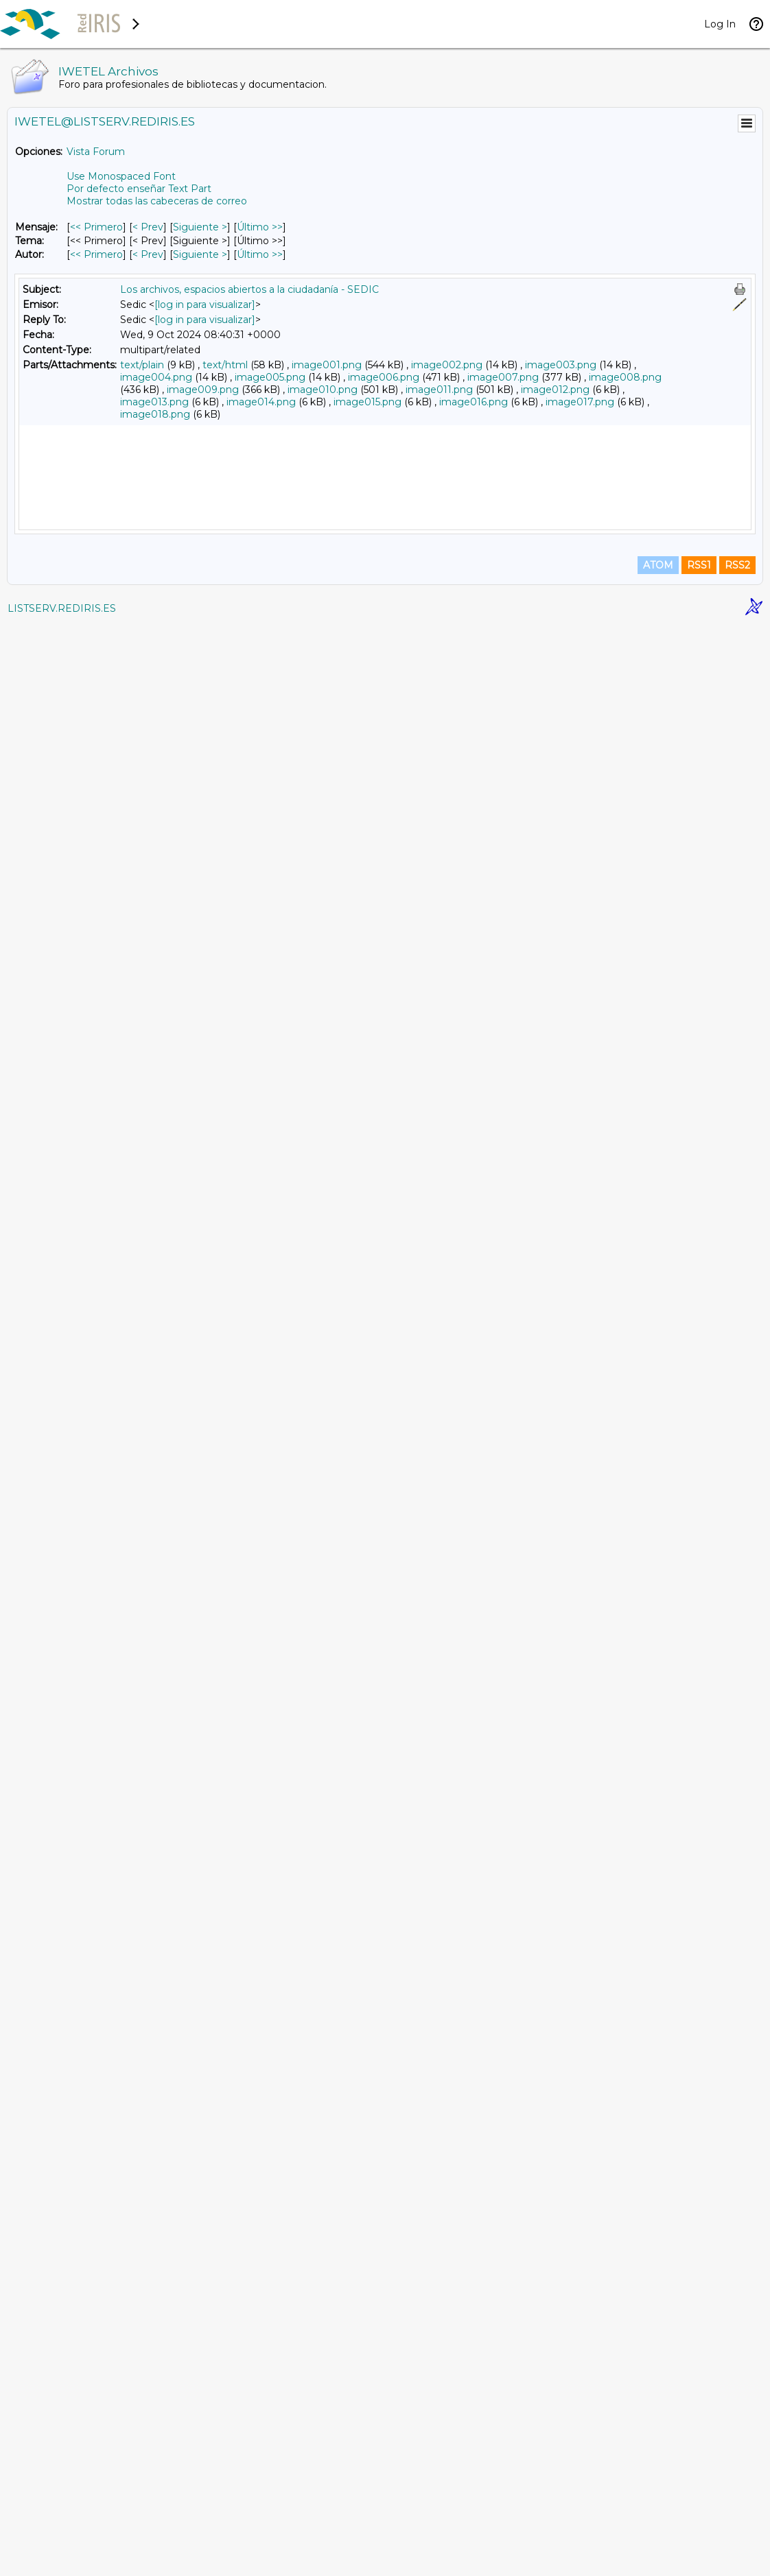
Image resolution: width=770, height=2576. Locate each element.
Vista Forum (96, 151)
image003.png (560, 365)
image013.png (154, 402)
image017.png (580, 402)
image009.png (203, 389)
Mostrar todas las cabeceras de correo (157, 201)
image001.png (327, 365)
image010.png (323, 389)
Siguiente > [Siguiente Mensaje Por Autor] (200, 254)
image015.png (367, 402)
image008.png (625, 377)
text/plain (142, 365)
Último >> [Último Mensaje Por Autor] (260, 254)
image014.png (261, 402)
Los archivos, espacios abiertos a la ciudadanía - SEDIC (249, 289)
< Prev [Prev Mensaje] (147, 227)
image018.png (155, 414)
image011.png (439, 389)
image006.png (383, 377)
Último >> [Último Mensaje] (260, 227)
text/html (225, 365)
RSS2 (737, 2515)
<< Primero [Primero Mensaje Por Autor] (96, 254)
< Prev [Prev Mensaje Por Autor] (147, 254)
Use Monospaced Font (121, 176)
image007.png (503, 377)
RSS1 (699, 2515)
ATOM (658, 2515)
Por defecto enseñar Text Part (139, 188)
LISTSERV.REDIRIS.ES (62, 2559)
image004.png (156, 377)
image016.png (473, 402)
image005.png (270, 377)
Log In (720, 24)
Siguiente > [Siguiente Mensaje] (200, 227)
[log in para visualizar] (204, 304)
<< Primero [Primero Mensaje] (96, 227)
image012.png (555, 389)
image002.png (446, 365)
